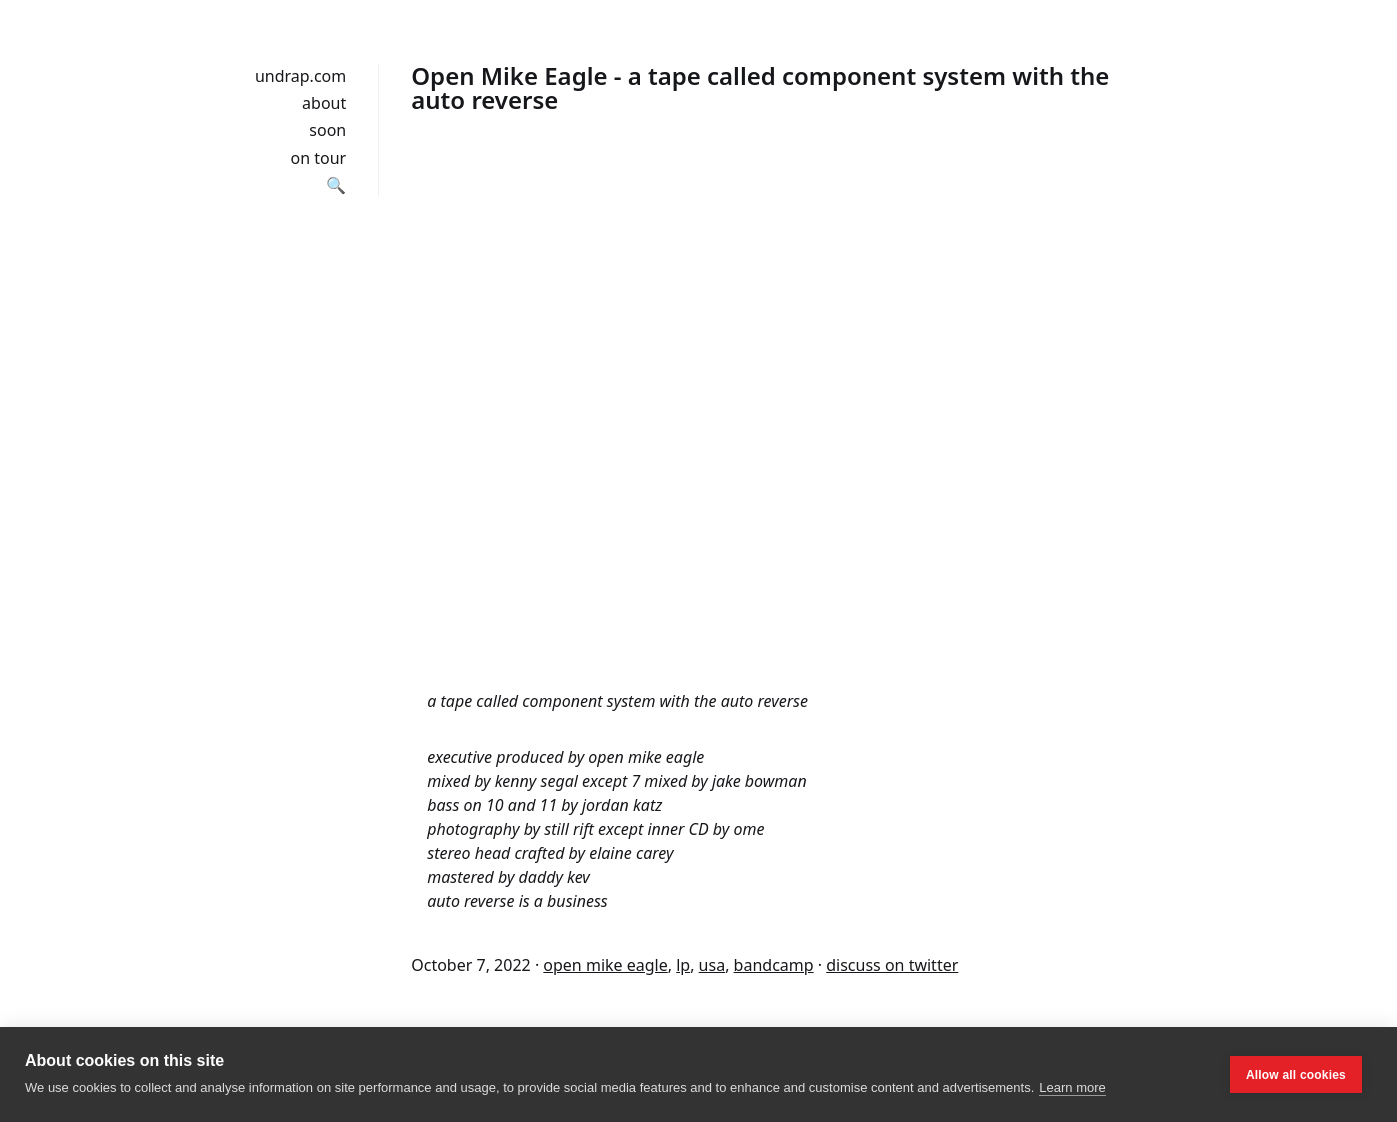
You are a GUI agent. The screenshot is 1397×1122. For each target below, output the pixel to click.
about (324, 103)
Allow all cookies (1296, 1075)
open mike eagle (605, 965)
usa (712, 965)
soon (327, 130)
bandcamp (774, 965)
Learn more (1072, 1087)
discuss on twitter (892, 965)
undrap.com (300, 76)
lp (683, 965)
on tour (319, 158)
